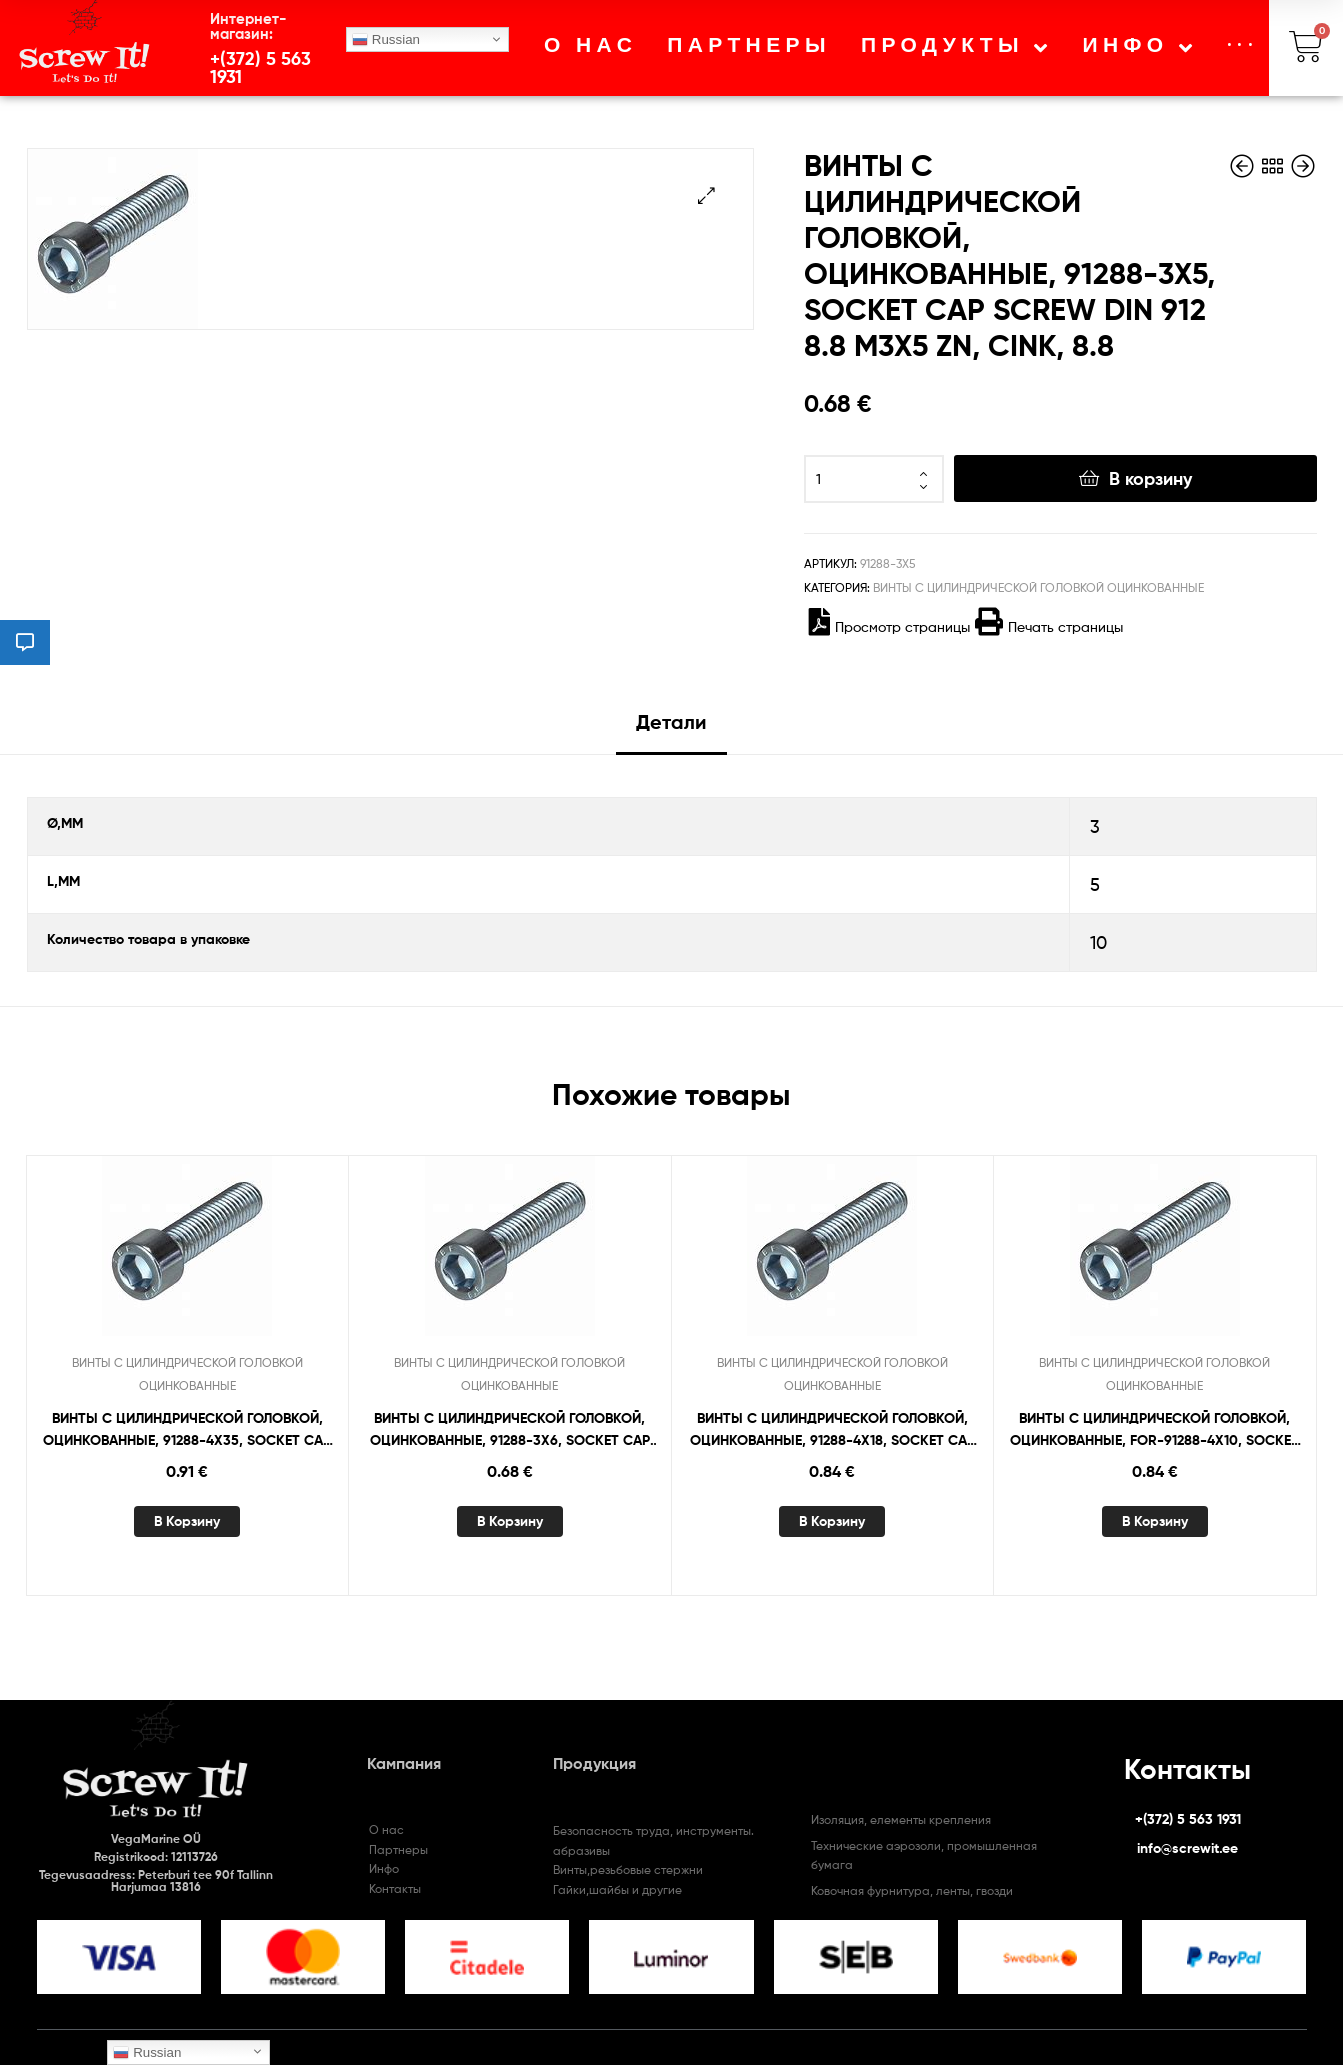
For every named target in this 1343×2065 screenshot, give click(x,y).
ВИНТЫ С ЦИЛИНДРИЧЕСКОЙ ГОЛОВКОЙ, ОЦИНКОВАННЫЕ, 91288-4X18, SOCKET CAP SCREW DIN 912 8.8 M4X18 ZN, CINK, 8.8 (832, 1430)
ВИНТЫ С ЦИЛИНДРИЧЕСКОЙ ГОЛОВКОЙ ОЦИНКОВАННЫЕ (1038, 587)
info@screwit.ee (1187, 1848)
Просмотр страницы (889, 626)
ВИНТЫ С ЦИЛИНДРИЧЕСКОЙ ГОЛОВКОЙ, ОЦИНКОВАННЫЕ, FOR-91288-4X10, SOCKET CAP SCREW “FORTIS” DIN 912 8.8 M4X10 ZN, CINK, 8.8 (1154, 1430)
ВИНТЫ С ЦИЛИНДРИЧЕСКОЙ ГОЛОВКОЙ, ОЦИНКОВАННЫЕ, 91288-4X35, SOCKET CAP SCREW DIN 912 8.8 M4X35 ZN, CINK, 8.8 (187, 1430)
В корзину (1150, 478)
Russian (386, 40)
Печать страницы (1049, 626)
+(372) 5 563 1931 (260, 67)
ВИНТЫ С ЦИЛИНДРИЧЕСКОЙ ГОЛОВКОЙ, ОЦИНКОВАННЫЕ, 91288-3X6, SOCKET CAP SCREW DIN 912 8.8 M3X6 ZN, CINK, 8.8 (510, 1430)
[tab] (671, 729)
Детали (671, 721)
